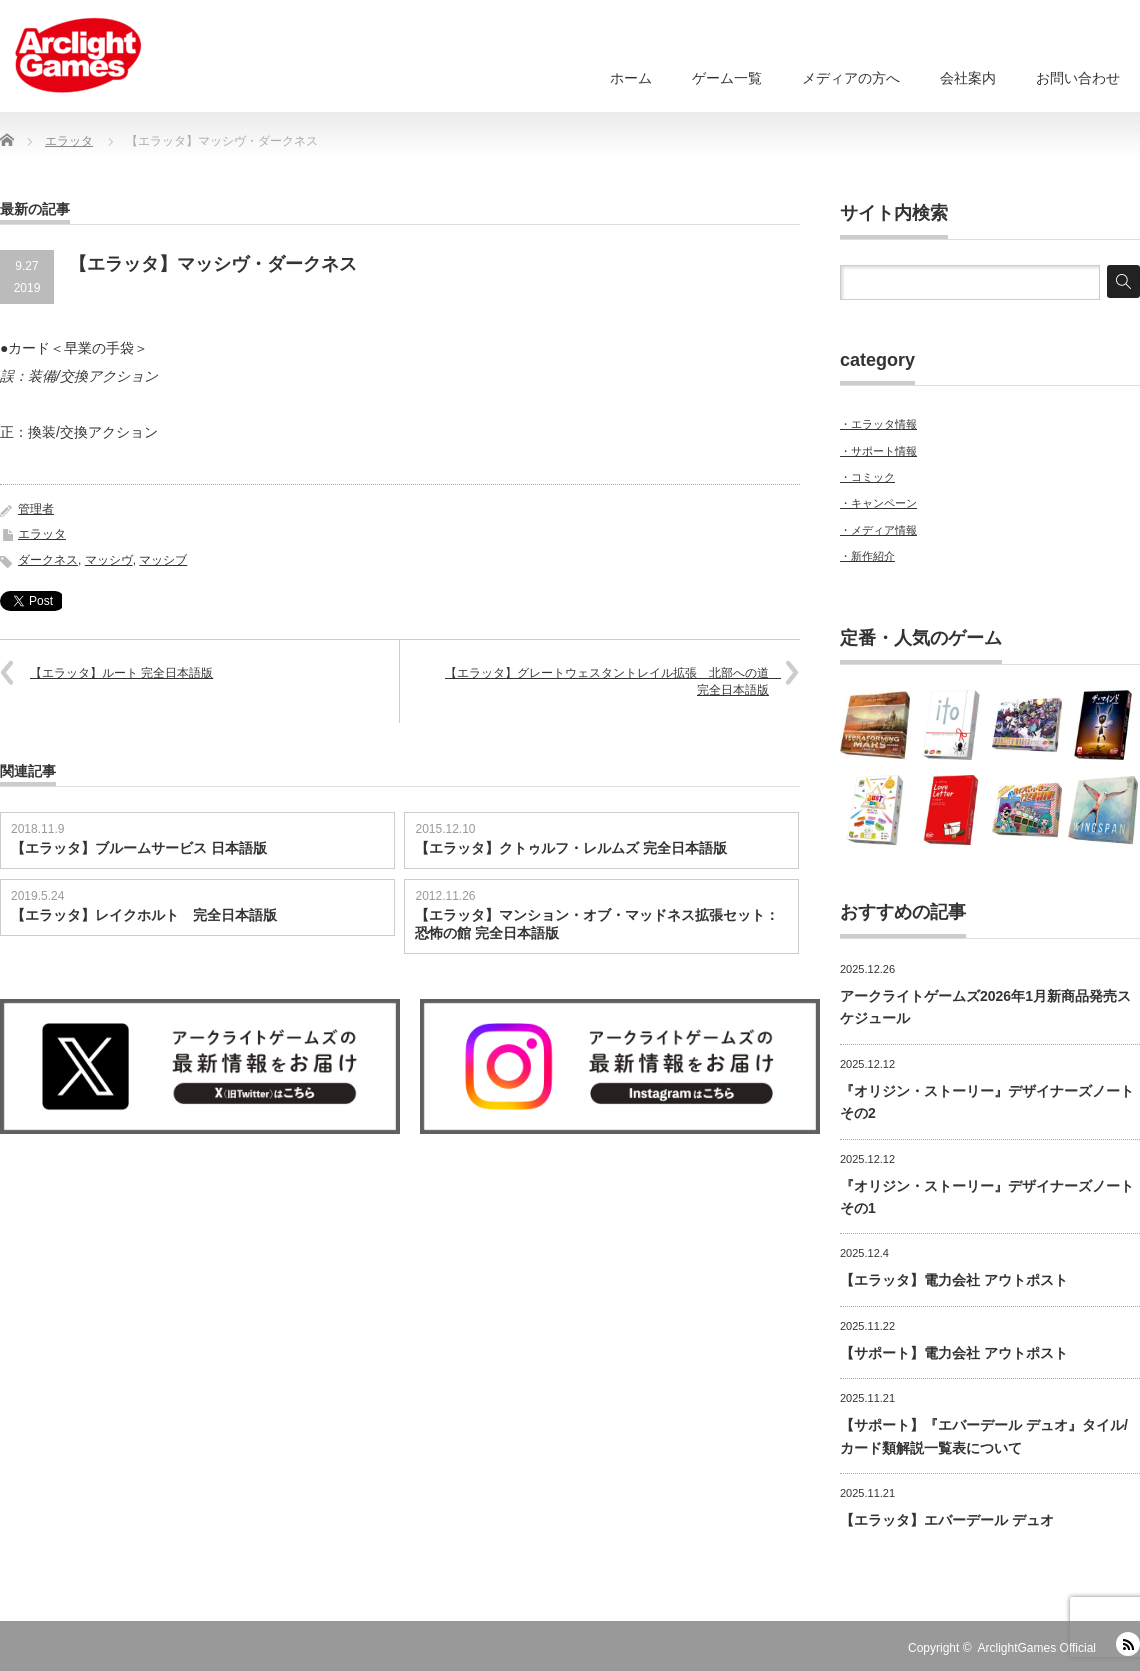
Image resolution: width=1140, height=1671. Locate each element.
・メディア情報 (878, 530)
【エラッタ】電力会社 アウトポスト (954, 1280)
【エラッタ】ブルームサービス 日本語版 (139, 848)
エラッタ (42, 534)
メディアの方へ (851, 78)
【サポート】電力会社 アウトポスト (954, 1353)
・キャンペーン (878, 503)
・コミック (867, 477)
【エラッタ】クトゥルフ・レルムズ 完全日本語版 (571, 848)
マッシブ (163, 560)
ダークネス (48, 560)
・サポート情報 (878, 451)
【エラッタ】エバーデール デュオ (947, 1520)
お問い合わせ (1078, 78)
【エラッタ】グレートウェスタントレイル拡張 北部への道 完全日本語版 (613, 681)
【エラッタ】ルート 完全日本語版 (121, 673)
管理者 (36, 509)
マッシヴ (109, 560)
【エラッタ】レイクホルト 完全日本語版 (144, 915)
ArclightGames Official (1037, 1648)
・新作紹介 (867, 556)
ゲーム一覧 (727, 78)
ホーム (631, 78)
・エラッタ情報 (878, 424)
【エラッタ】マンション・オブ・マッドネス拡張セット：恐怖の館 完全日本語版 (597, 924)
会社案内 (968, 78)
